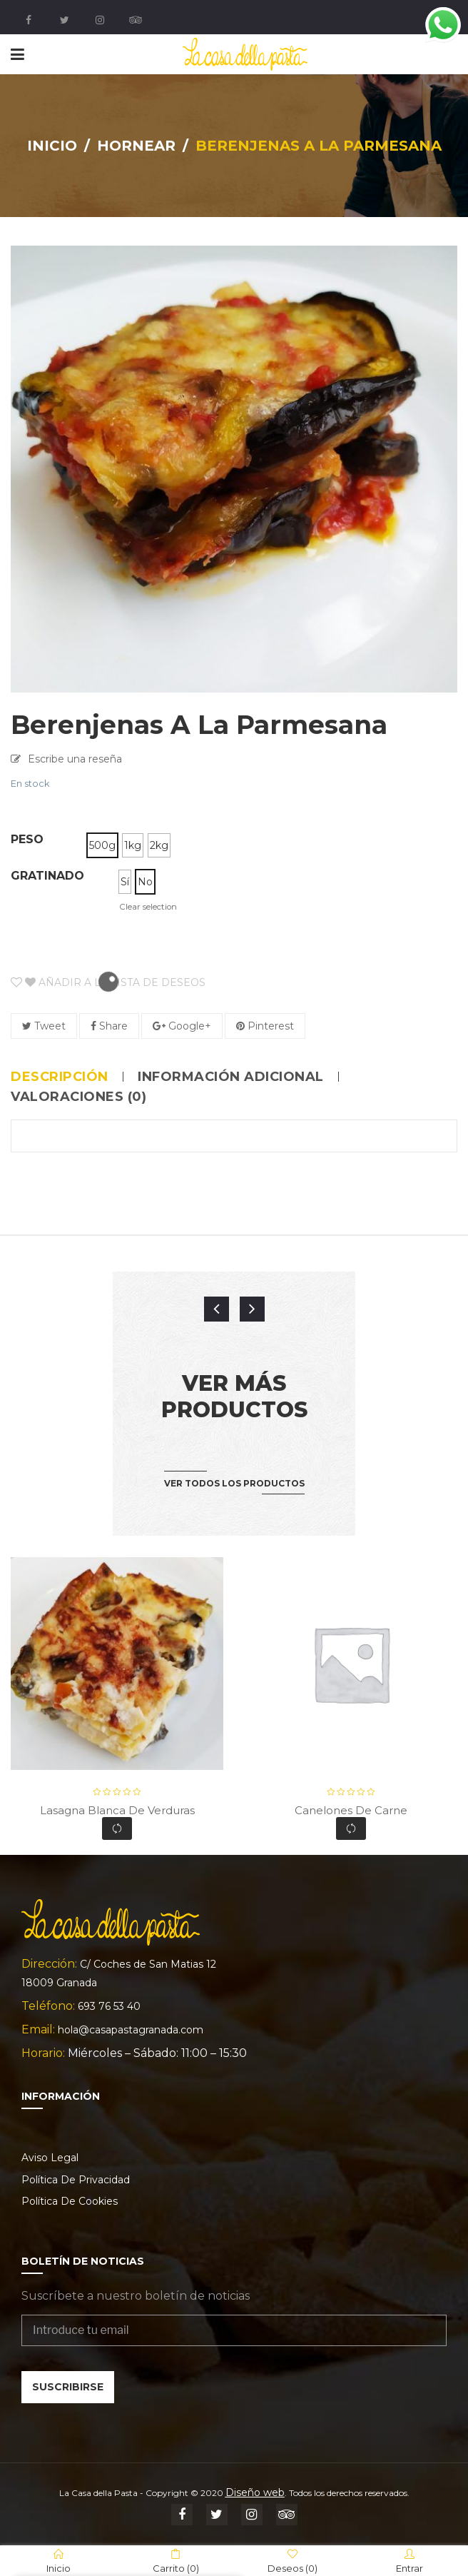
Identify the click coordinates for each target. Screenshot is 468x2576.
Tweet (44, 1026)
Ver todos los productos (234, 1483)
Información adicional (231, 1077)
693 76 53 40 (109, 2006)
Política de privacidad (75, 2179)
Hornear (136, 145)
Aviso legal (49, 2157)
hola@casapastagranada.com (130, 2029)
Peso (27, 839)
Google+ (182, 1026)
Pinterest (265, 1026)
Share (109, 1026)
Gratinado (47, 875)
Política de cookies (69, 2201)
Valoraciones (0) (78, 1097)
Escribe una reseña (75, 759)
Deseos (292, 2561)
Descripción (59, 1077)
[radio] (102, 845)
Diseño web (255, 2492)
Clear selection (148, 907)
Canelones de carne (351, 1810)
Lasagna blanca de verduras (117, 1810)
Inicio (52, 145)
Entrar (409, 2561)
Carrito (176, 2561)
